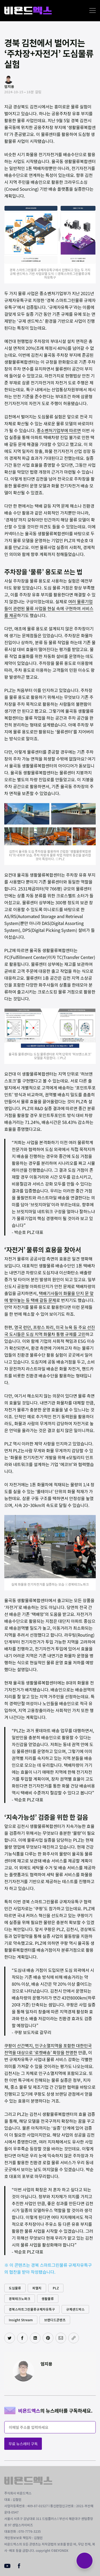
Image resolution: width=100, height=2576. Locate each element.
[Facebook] (19, 2567)
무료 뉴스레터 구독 (23, 2443)
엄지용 (46, 2364)
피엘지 (37, 2288)
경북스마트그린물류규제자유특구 (32, 2309)
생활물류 (48, 2298)
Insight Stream (21, 2320)
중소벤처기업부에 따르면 (59, 430)
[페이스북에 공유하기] (22, 2338)
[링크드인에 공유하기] (35, 2338)
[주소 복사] (73, 2338)
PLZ (56, 2288)
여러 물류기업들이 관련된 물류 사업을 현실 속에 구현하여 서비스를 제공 (48, 608)
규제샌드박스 (75, 2309)
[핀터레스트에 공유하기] (48, 2338)
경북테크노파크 (19, 2298)
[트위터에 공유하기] (9, 2338)
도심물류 (15, 2288)
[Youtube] (7, 2566)
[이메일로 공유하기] (60, 2338)
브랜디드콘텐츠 (55, 2320)
